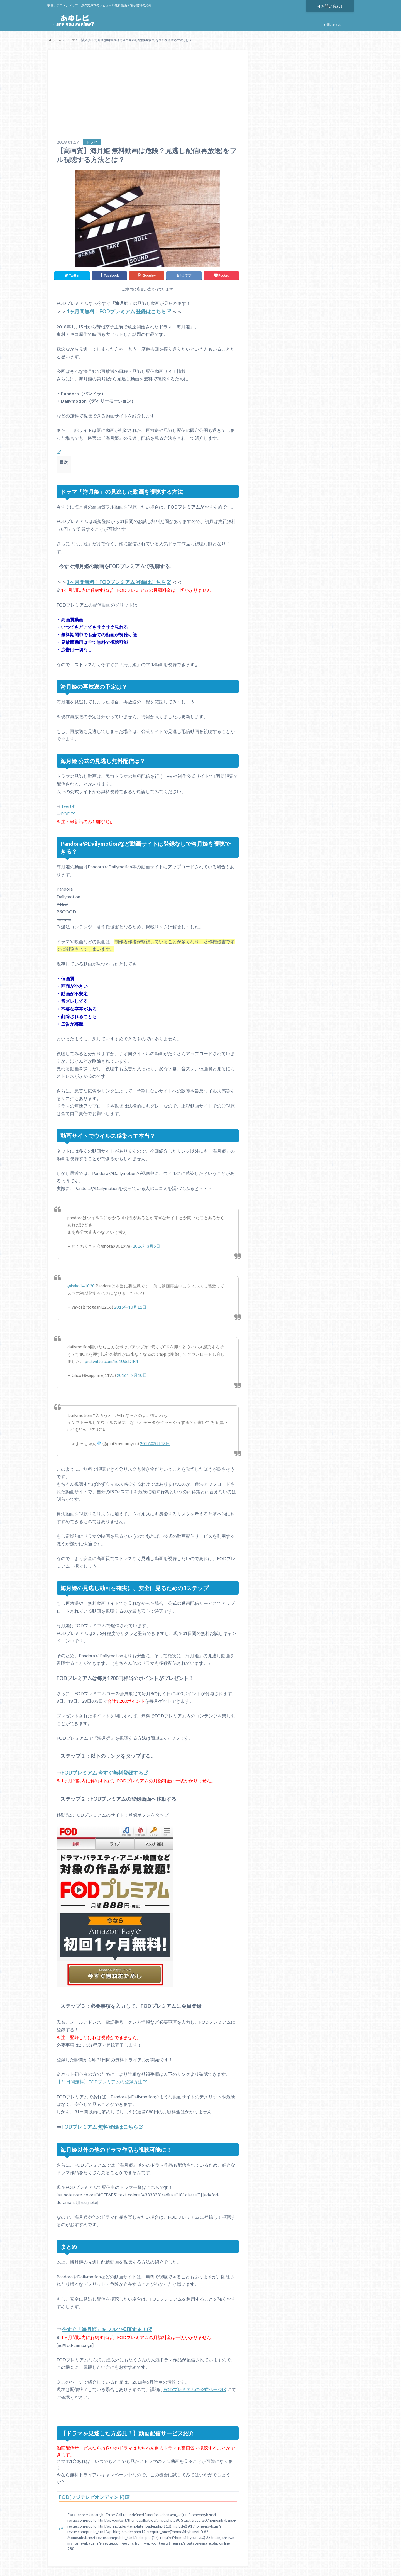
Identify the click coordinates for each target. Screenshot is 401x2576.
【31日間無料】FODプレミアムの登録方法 (99, 2080)
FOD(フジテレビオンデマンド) (93, 2495)
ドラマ (70, 40)
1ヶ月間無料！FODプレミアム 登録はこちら (116, 310)
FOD (65, 812)
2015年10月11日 (130, 1305)
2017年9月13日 (155, 1442)
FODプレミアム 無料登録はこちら (100, 2125)
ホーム (55, 40)
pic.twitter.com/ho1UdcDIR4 (112, 1360)
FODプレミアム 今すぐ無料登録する (102, 1771)
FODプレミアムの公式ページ (192, 2388)
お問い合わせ (330, 5)
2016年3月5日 (146, 1244)
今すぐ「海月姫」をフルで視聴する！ (104, 2328)
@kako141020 (81, 1284)
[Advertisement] (148, 97)
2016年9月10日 (132, 1374)
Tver (65, 805)
